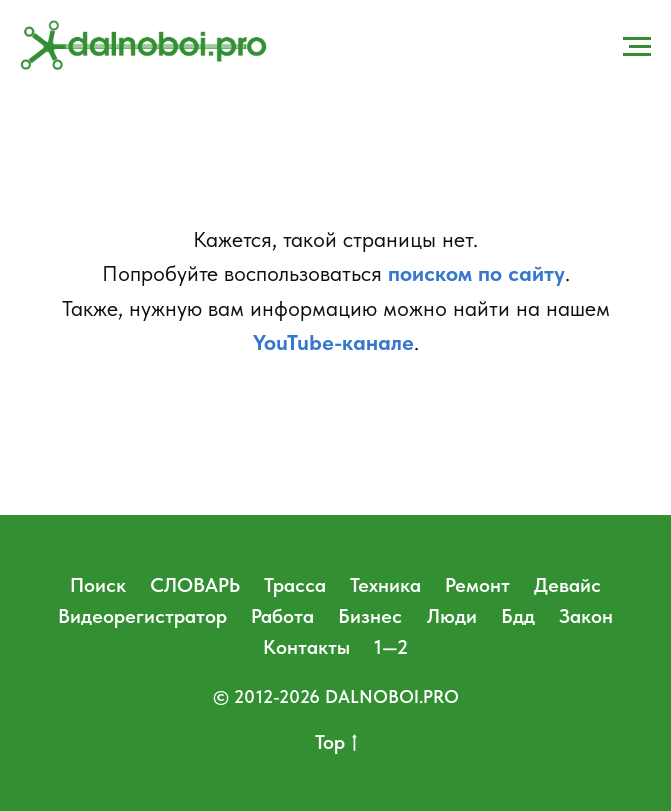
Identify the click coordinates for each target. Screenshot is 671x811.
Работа (282, 616)
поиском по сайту (476, 273)
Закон (586, 616)
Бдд (518, 616)
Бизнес (370, 616)
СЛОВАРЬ (195, 585)
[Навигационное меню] (637, 47)
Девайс (567, 585)
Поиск (98, 585)
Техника (385, 585)
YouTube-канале (333, 342)
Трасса (295, 585)
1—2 (391, 647)
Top (336, 743)
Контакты (306, 647)
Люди (452, 616)
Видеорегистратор (142, 616)
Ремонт (477, 585)
